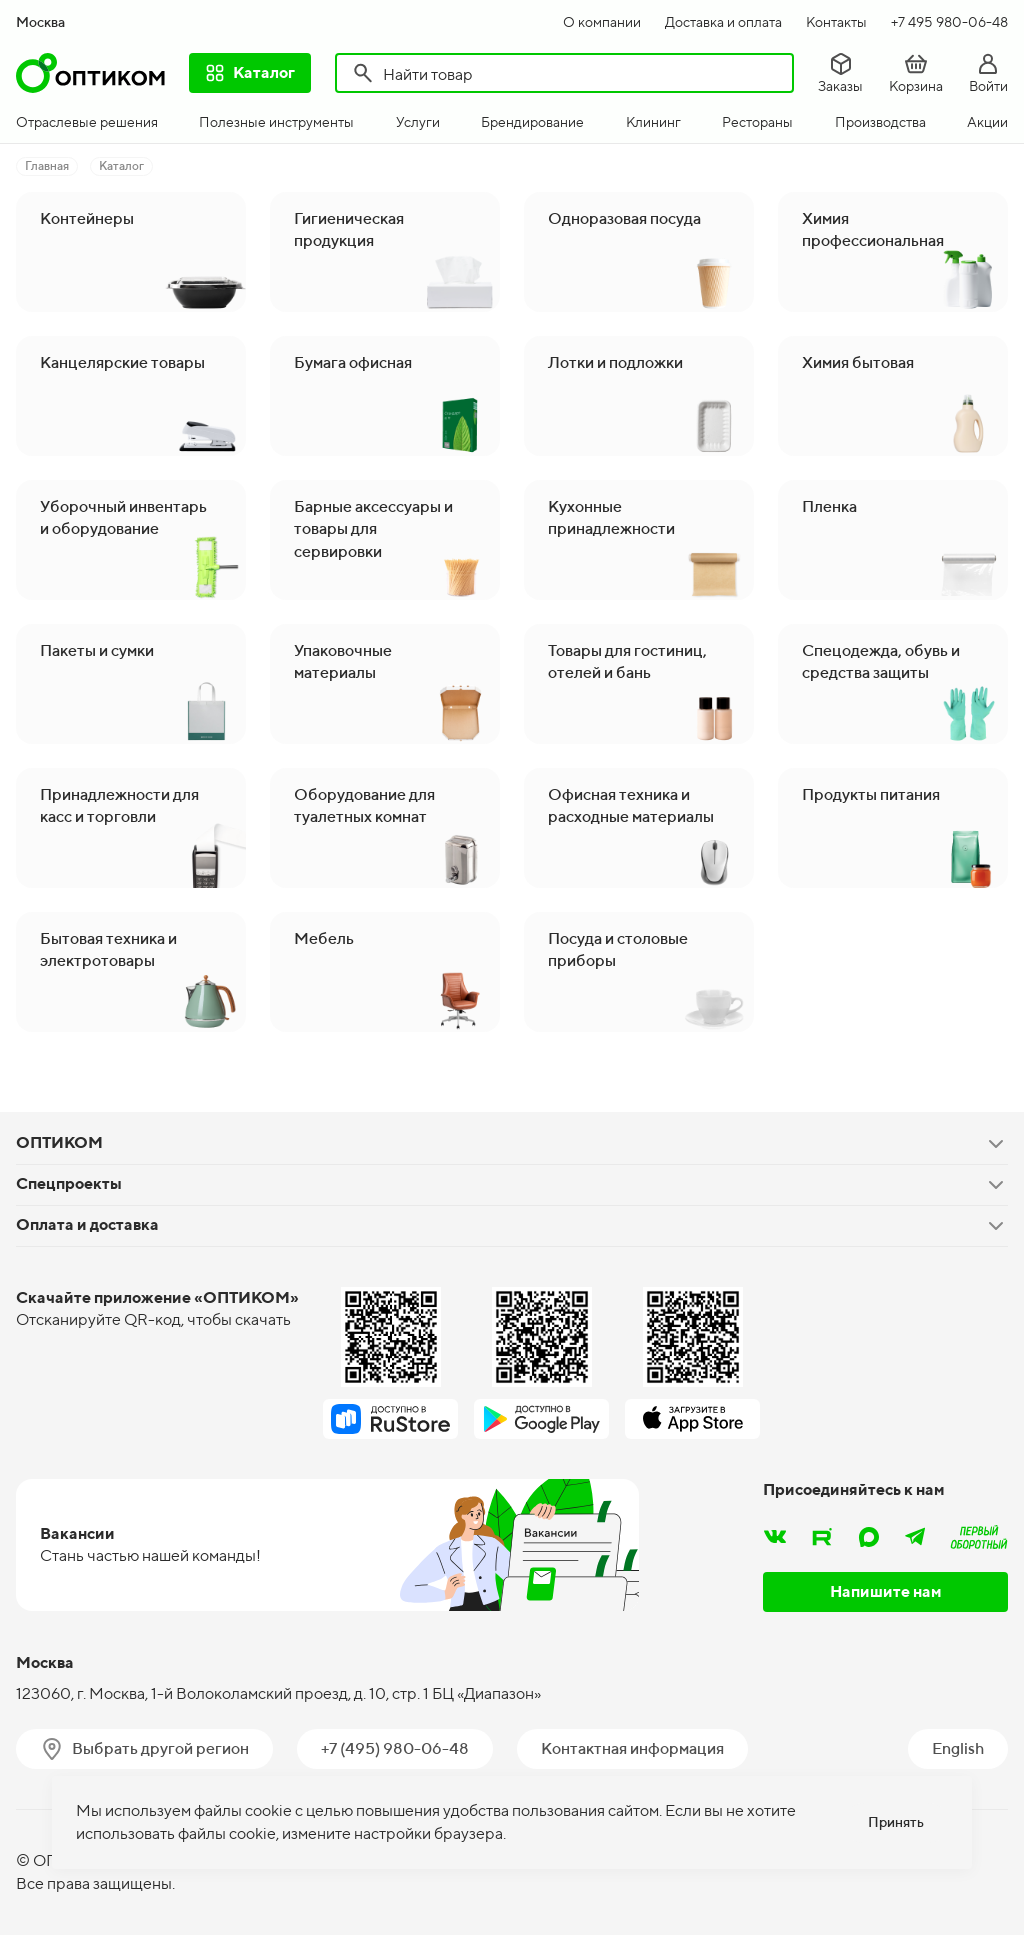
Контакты (836, 22)
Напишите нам (886, 1591)
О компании (602, 22)
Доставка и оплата (723, 22)
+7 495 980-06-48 (949, 22)
